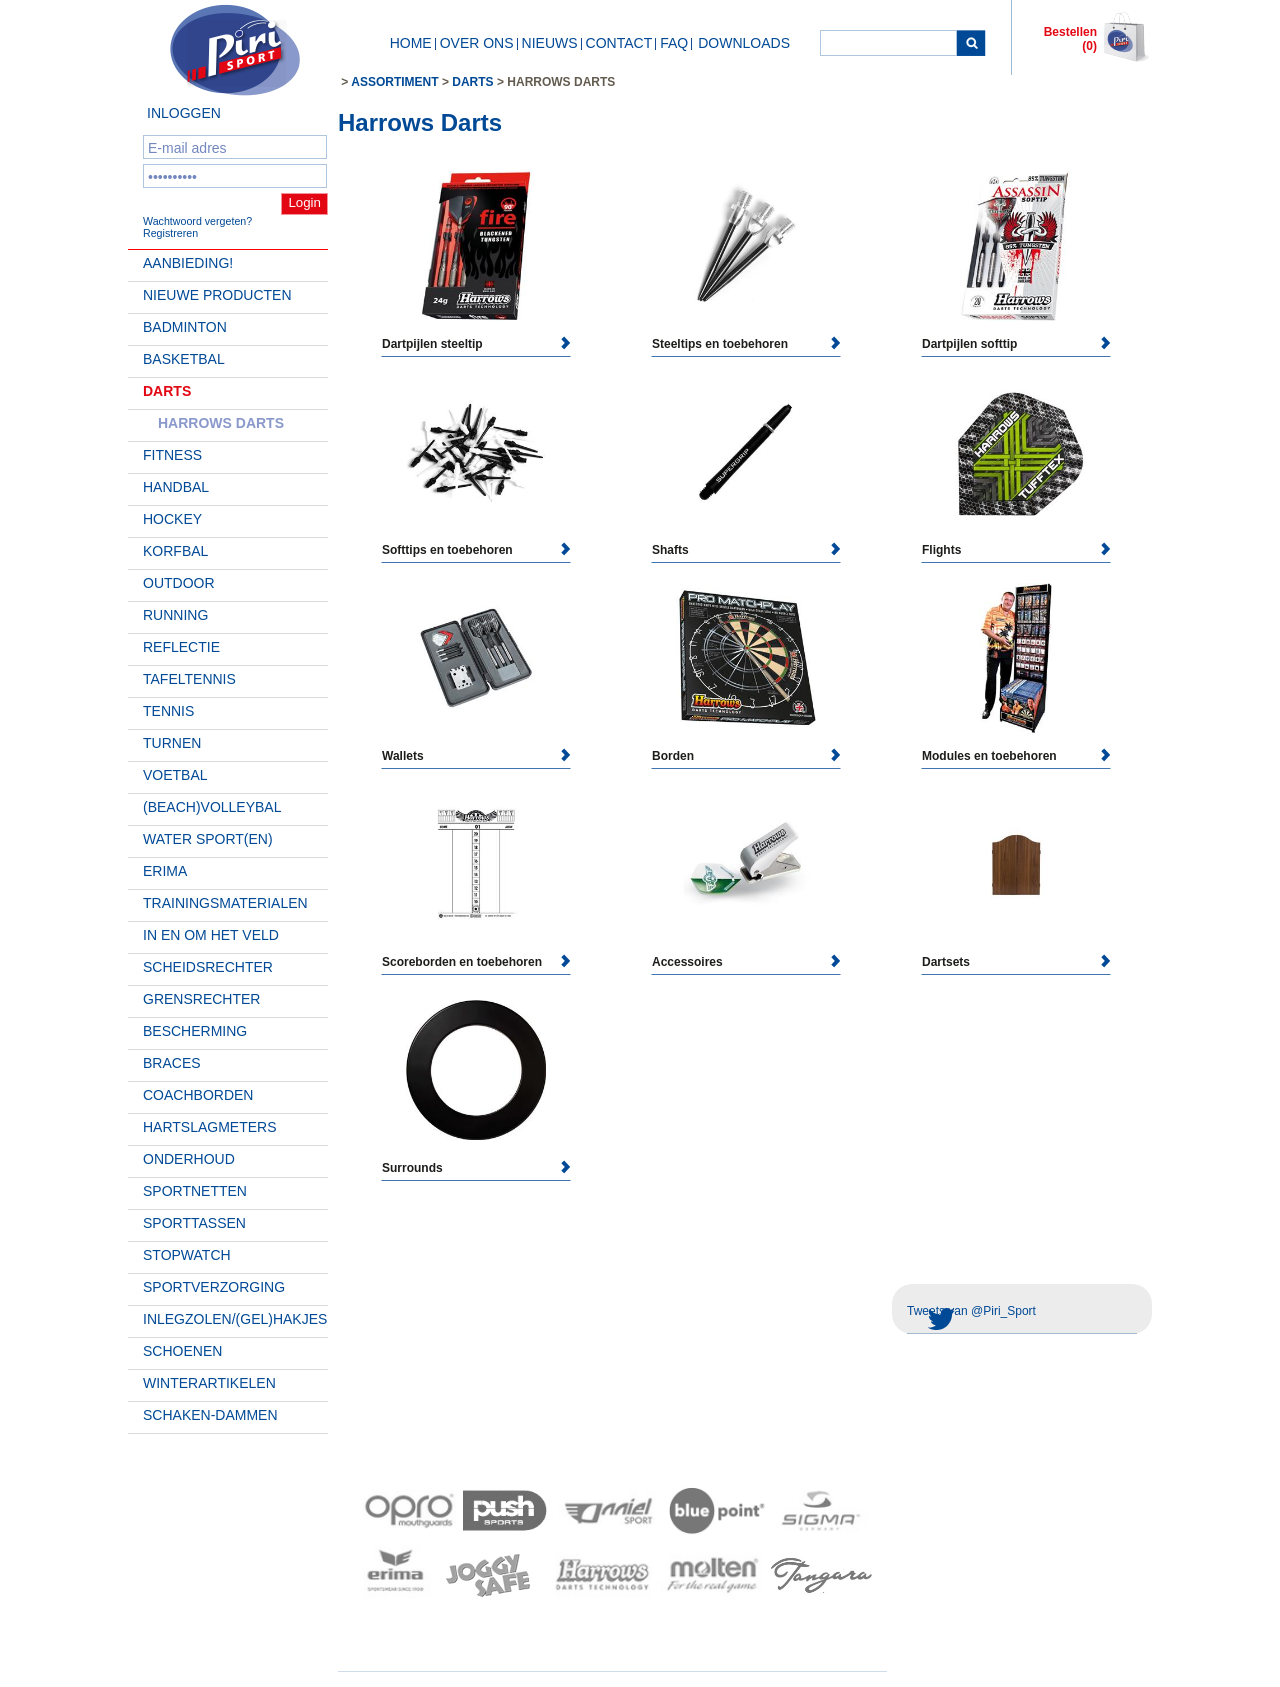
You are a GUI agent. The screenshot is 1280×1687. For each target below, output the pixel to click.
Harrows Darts (221, 423)
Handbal (176, 487)
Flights (941, 550)
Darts (167, 391)
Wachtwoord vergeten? (197, 221)
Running (175, 615)
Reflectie (181, 647)
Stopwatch (187, 1255)
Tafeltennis (189, 679)
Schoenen (182, 1351)
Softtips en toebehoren (447, 550)
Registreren (170, 233)
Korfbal (175, 551)
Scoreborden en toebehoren (462, 962)
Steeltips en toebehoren (720, 344)
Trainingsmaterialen (225, 903)
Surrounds (412, 1168)
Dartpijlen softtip (969, 344)
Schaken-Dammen (210, 1415)
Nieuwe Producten (217, 295)
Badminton (185, 327)
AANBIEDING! (188, 263)
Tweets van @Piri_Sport (971, 1311)
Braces (172, 1063)
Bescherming (195, 1031)
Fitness (172, 455)
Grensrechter (201, 999)
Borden (673, 756)
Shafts (670, 550)
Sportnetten (195, 1191)
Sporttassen (194, 1223)
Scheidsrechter (208, 967)
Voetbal (175, 775)
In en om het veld (211, 935)
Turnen (172, 743)
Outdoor (179, 583)
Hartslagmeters (210, 1127)
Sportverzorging (214, 1287)
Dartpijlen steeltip (432, 344)
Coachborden (198, 1095)
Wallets (403, 756)
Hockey (172, 519)
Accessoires (687, 962)
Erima (165, 871)
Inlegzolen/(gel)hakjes (235, 1319)
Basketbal (184, 359)
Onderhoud (189, 1159)
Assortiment (394, 82)
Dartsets (946, 962)
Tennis (168, 711)
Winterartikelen (209, 1383)
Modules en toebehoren (989, 756)
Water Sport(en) (208, 839)
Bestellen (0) (1070, 39)
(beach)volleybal (212, 807)
